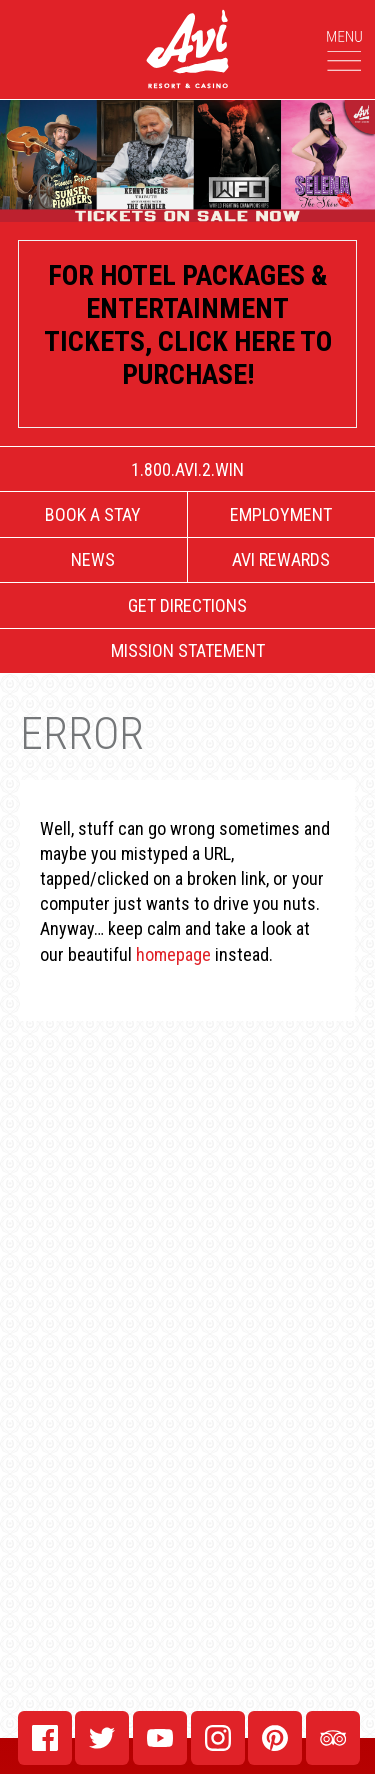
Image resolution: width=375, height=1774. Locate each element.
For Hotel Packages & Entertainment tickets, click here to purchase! (188, 325)
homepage (173, 954)
